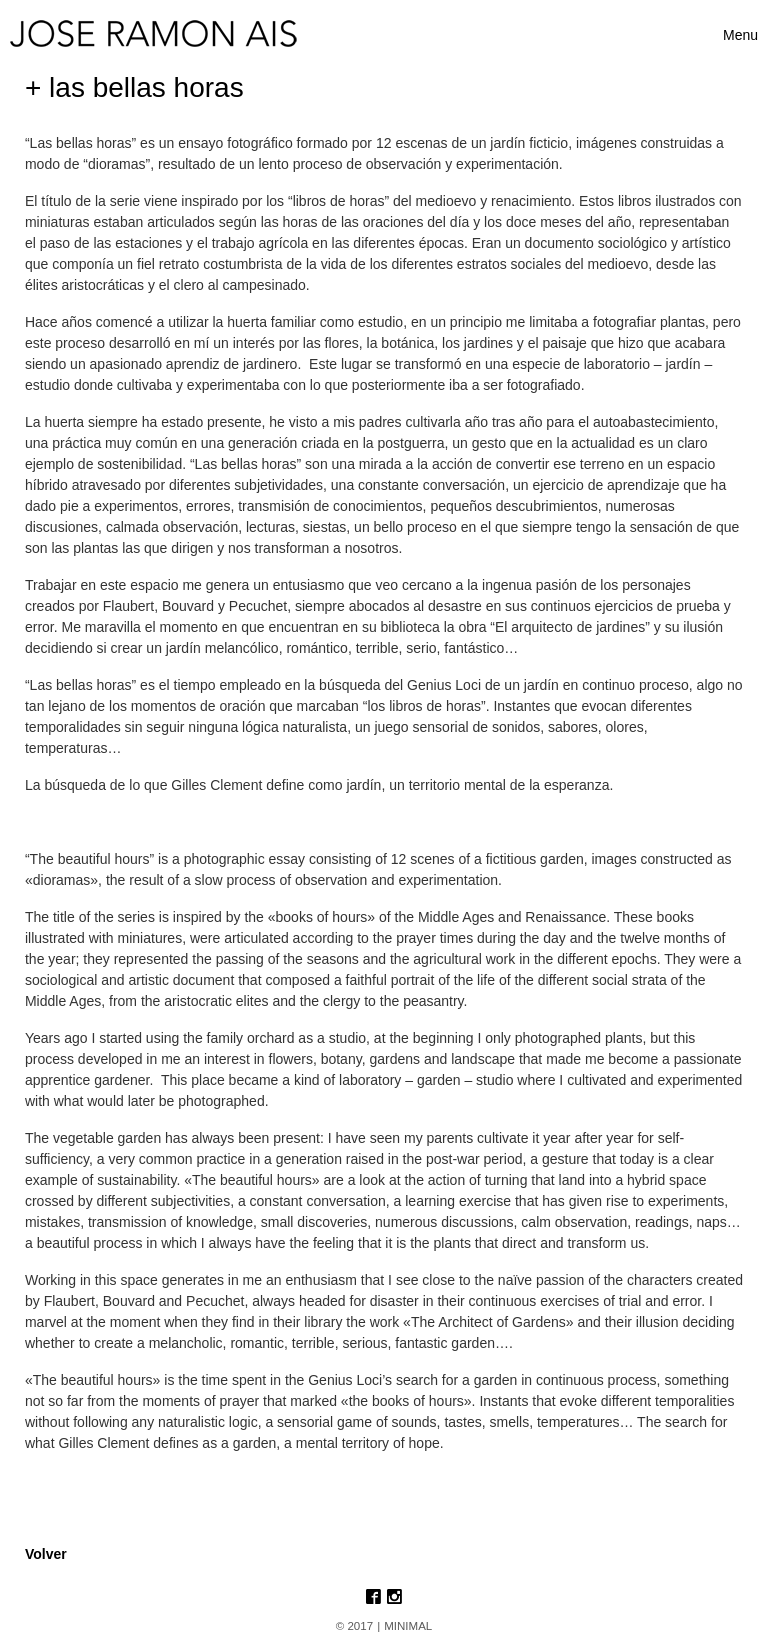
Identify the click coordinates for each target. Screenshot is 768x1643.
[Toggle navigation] (740, 35)
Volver (46, 1554)
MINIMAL (408, 1626)
